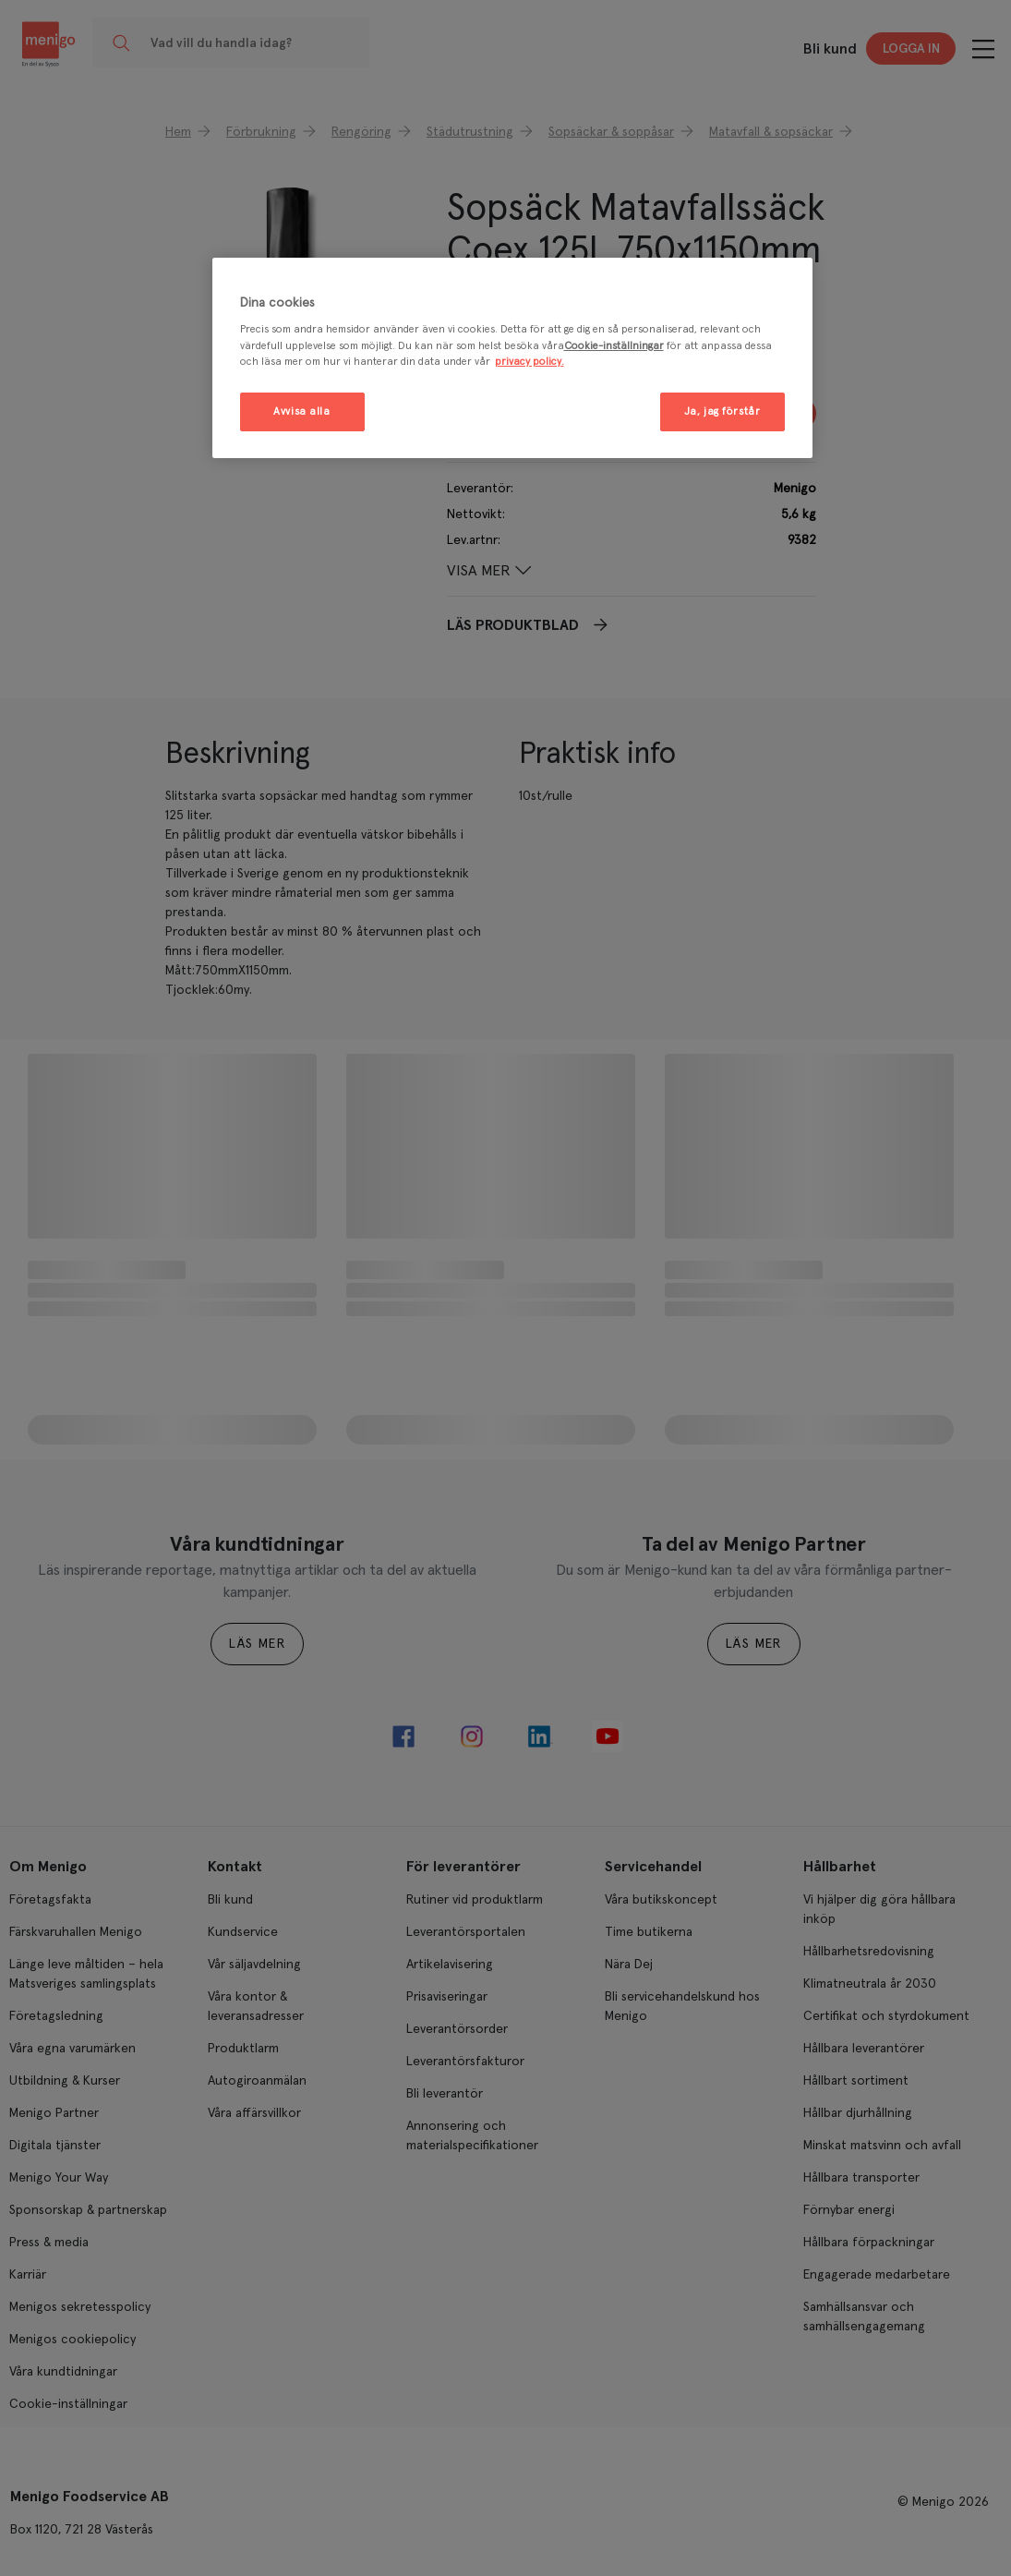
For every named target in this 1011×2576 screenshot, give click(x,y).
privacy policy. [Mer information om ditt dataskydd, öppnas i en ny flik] (529, 362)
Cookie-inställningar (614, 346)
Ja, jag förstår (722, 411)
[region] (512, 358)
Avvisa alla (301, 411)
